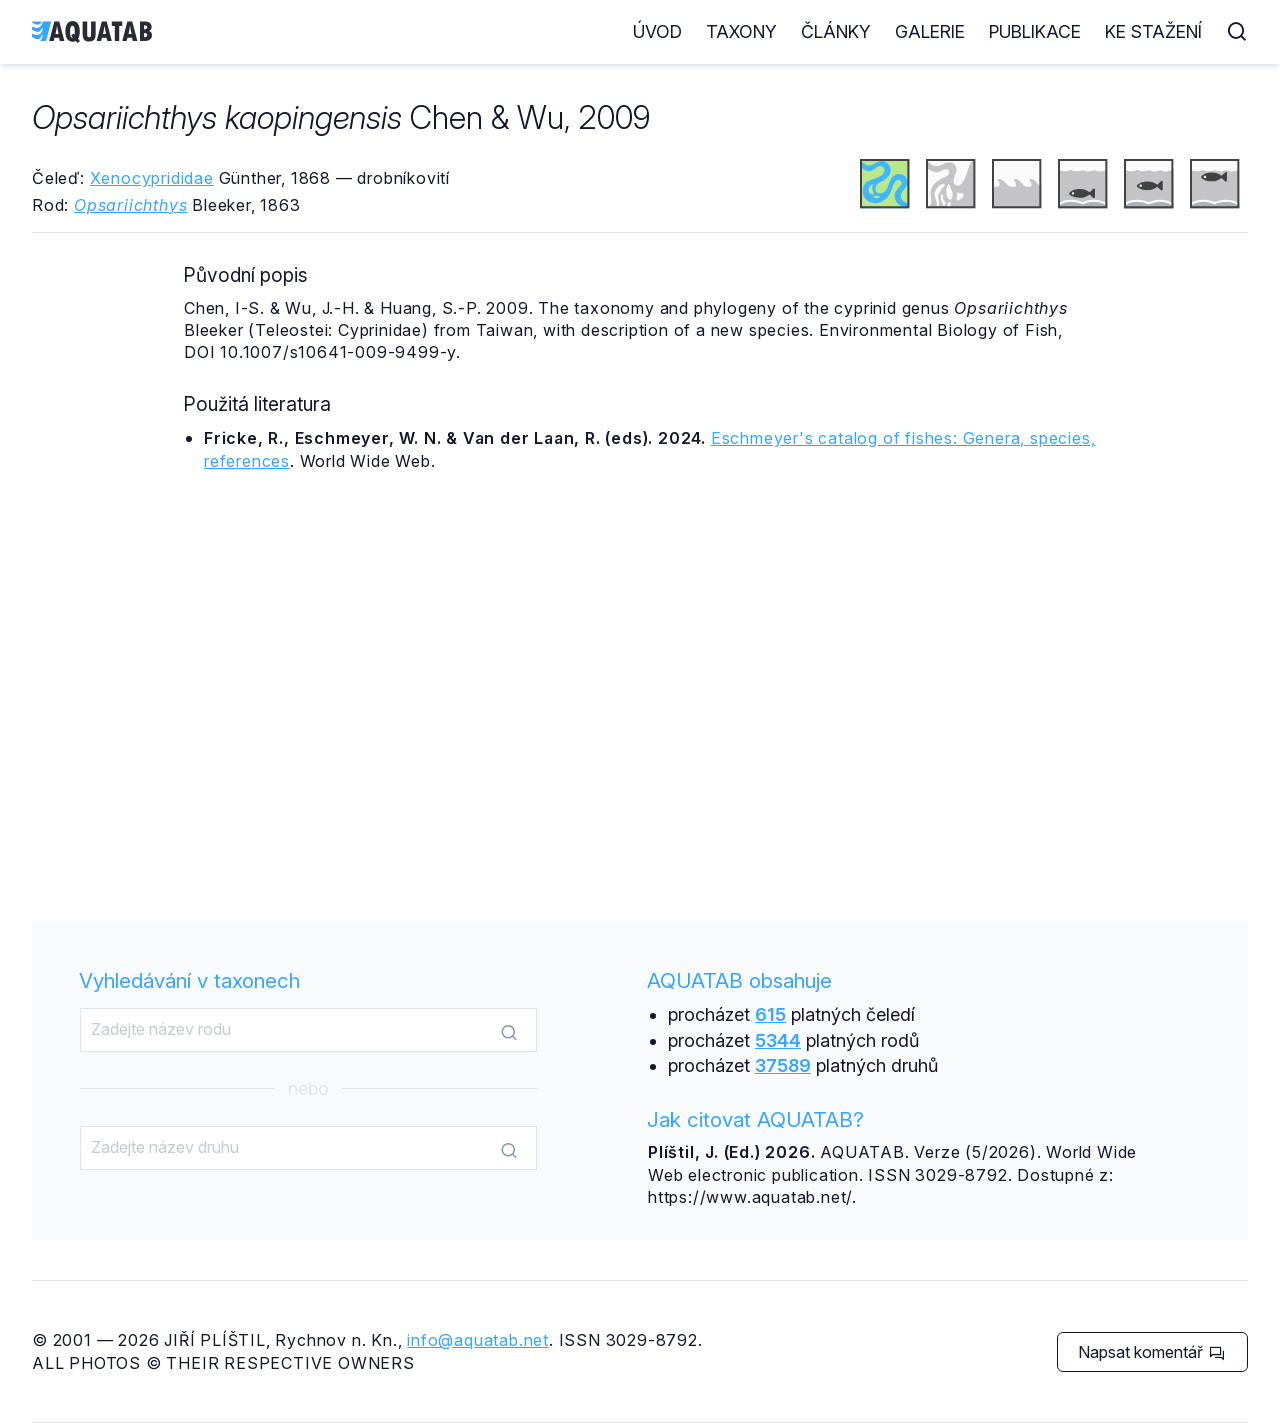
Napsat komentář (1151, 1352)
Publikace (1035, 31)
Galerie (930, 31)
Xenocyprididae (152, 178)
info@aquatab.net (478, 1340)
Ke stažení (1153, 31)
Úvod (657, 31)
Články (836, 31)
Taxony (741, 31)
